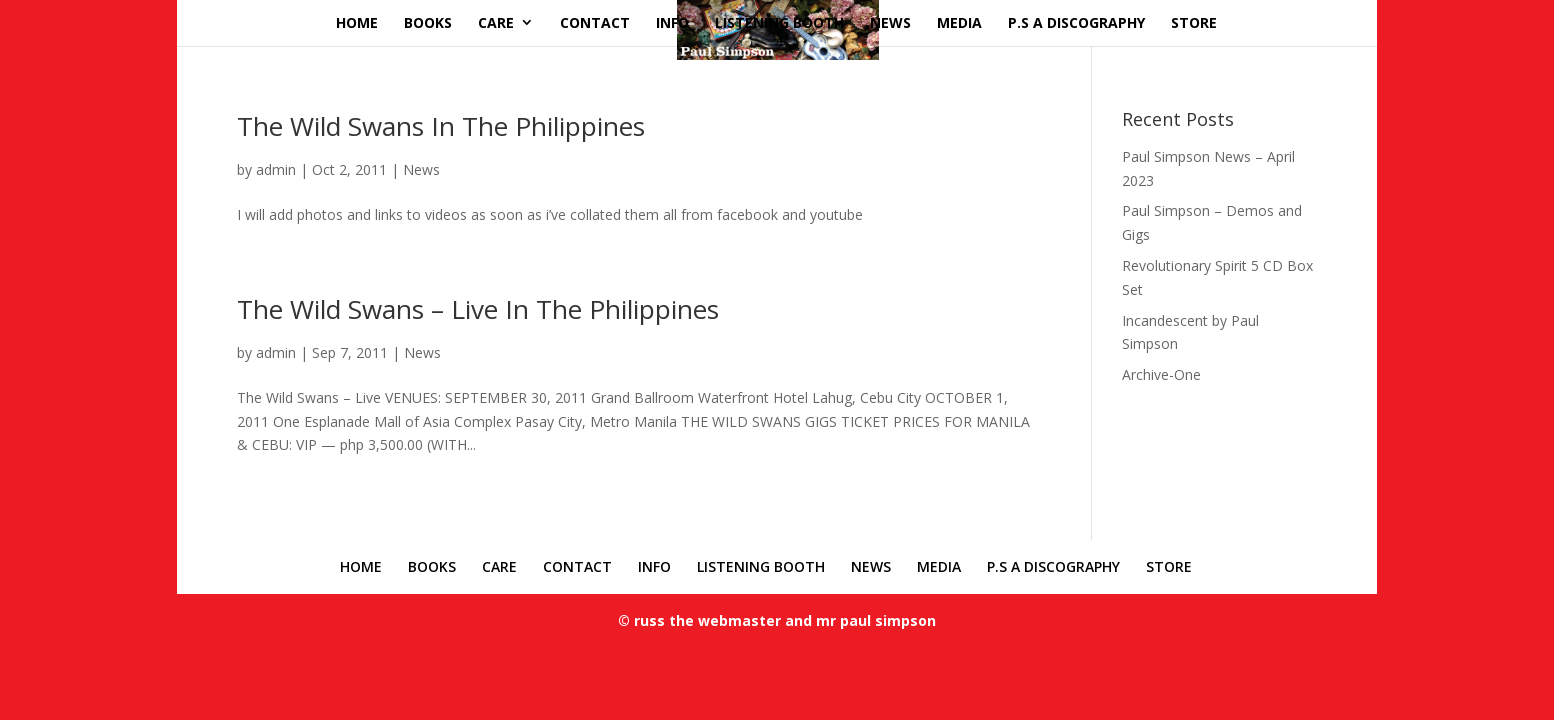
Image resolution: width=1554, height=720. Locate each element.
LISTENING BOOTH (779, 22)
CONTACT (595, 22)
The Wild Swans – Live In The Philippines (478, 309)
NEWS (890, 22)
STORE (1194, 22)
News (421, 169)
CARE (496, 22)
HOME (357, 22)
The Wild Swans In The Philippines (441, 126)
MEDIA (959, 22)
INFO (672, 22)
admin (276, 169)
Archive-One (1161, 374)
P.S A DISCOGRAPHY (1076, 22)
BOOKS (428, 22)
